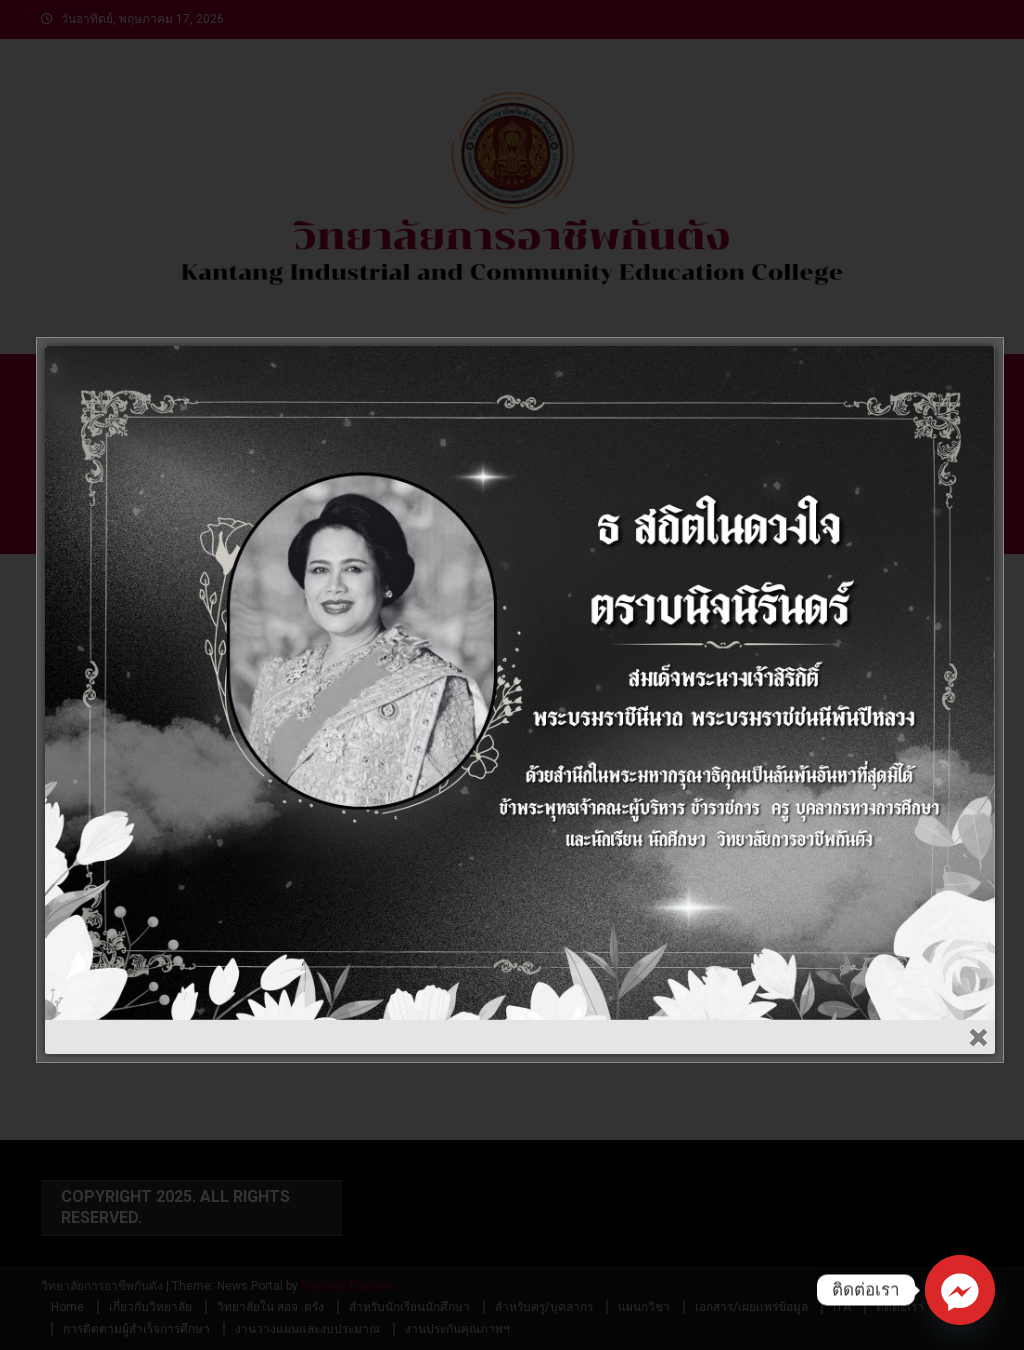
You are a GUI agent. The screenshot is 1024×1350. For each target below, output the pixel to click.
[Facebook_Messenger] (960, 1290)
